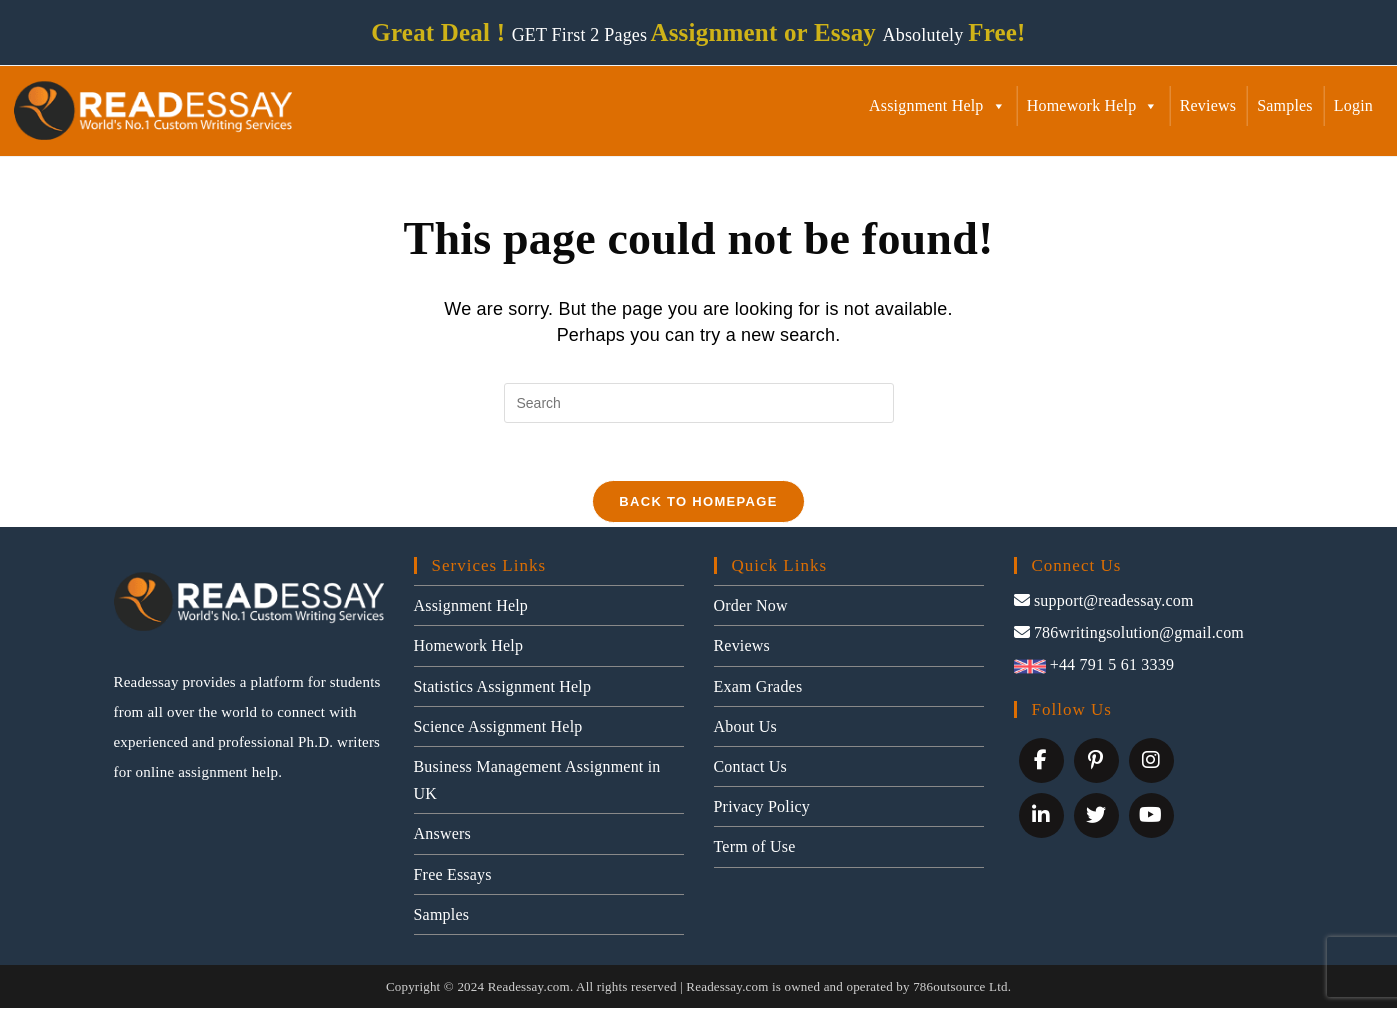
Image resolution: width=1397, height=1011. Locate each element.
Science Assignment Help (498, 729)
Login (1353, 105)
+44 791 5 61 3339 (1094, 667)
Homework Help (1093, 105)
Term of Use (755, 850)
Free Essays (453, 877)
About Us (745, 729)
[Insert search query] (699, 403)
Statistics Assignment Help (503, 689)
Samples (1285, 105)
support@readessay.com (1104, 603)
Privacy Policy (762, 809)
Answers (442, 837)
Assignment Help (937, 105)
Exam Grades (758, 689)
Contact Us (751, 769)
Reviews (1208, 105)
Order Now (751, 608)
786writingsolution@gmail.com (1129, 635)
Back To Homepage (698, 504)
